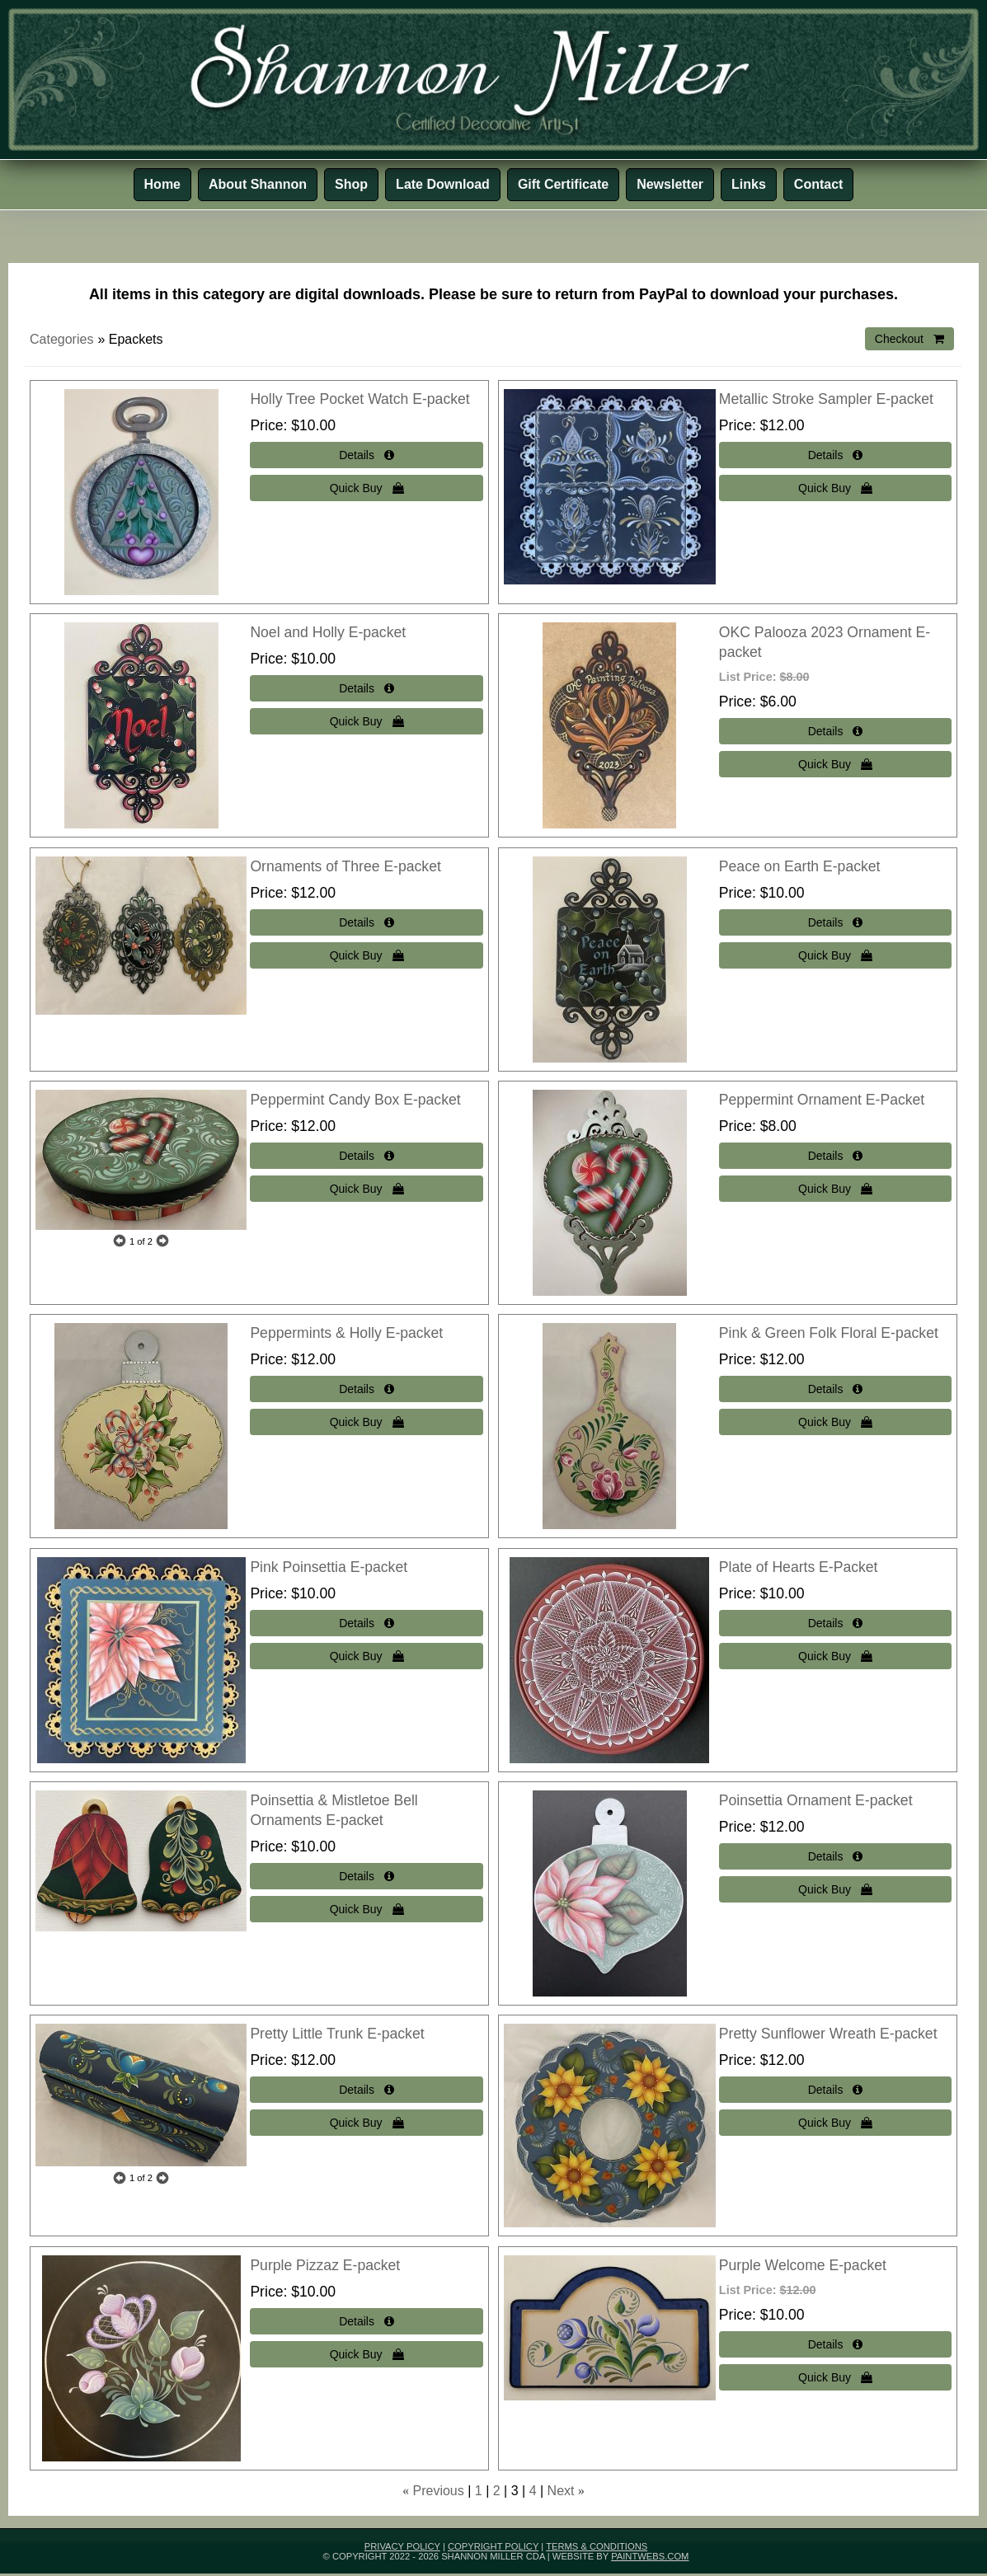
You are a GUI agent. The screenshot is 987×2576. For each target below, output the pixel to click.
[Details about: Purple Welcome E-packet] (835, 2344)
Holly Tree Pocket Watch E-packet (359, 399)
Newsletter (670, 184)
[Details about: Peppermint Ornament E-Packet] (835, 1156)
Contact (819, 184)
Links (748, 184)
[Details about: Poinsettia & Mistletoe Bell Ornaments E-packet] (366, 1876)
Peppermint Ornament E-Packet (821, 1099)
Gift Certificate (563, 184)
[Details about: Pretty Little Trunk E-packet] (366, 2089)
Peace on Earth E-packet (800, 866)
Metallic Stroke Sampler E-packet (826, 399)
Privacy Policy (402, 2546)
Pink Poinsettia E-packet (328, 1567)
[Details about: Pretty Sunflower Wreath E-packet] (835, 2089)
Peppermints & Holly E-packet (346, 1333)
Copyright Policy (493, 2546)
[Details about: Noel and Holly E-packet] (366, 688)
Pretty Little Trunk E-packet (337, 2033)
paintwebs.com (650, 2556)
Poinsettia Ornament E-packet (816, 1800)
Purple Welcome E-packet (802, 2265)
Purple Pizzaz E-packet (325, 2265)
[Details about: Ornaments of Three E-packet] (366, 922)
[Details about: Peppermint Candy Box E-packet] (366, 1156)
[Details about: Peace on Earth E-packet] (835, 922)
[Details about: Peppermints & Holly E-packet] (366, 1389)
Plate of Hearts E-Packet (798, 1567)
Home (162, 184)
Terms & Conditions (596, 2546)
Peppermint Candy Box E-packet (355, 1099)
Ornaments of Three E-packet (345, 866)
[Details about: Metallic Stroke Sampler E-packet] (835, 455)
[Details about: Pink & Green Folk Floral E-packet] (835, 1389)
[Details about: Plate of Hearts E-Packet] (835, 1623)
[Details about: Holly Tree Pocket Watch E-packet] (366, 455)
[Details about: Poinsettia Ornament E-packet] (835, 1856)
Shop (351, 184)
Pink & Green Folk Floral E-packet (828, 1333)
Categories (61, 339)
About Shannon (258, 184)
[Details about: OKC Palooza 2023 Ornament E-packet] (835, 731)
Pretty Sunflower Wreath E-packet (828, 2033)
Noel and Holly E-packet (328, 632)
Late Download (443, 184)
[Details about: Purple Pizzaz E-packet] (366, 2321)
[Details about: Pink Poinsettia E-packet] (366, 1623)
